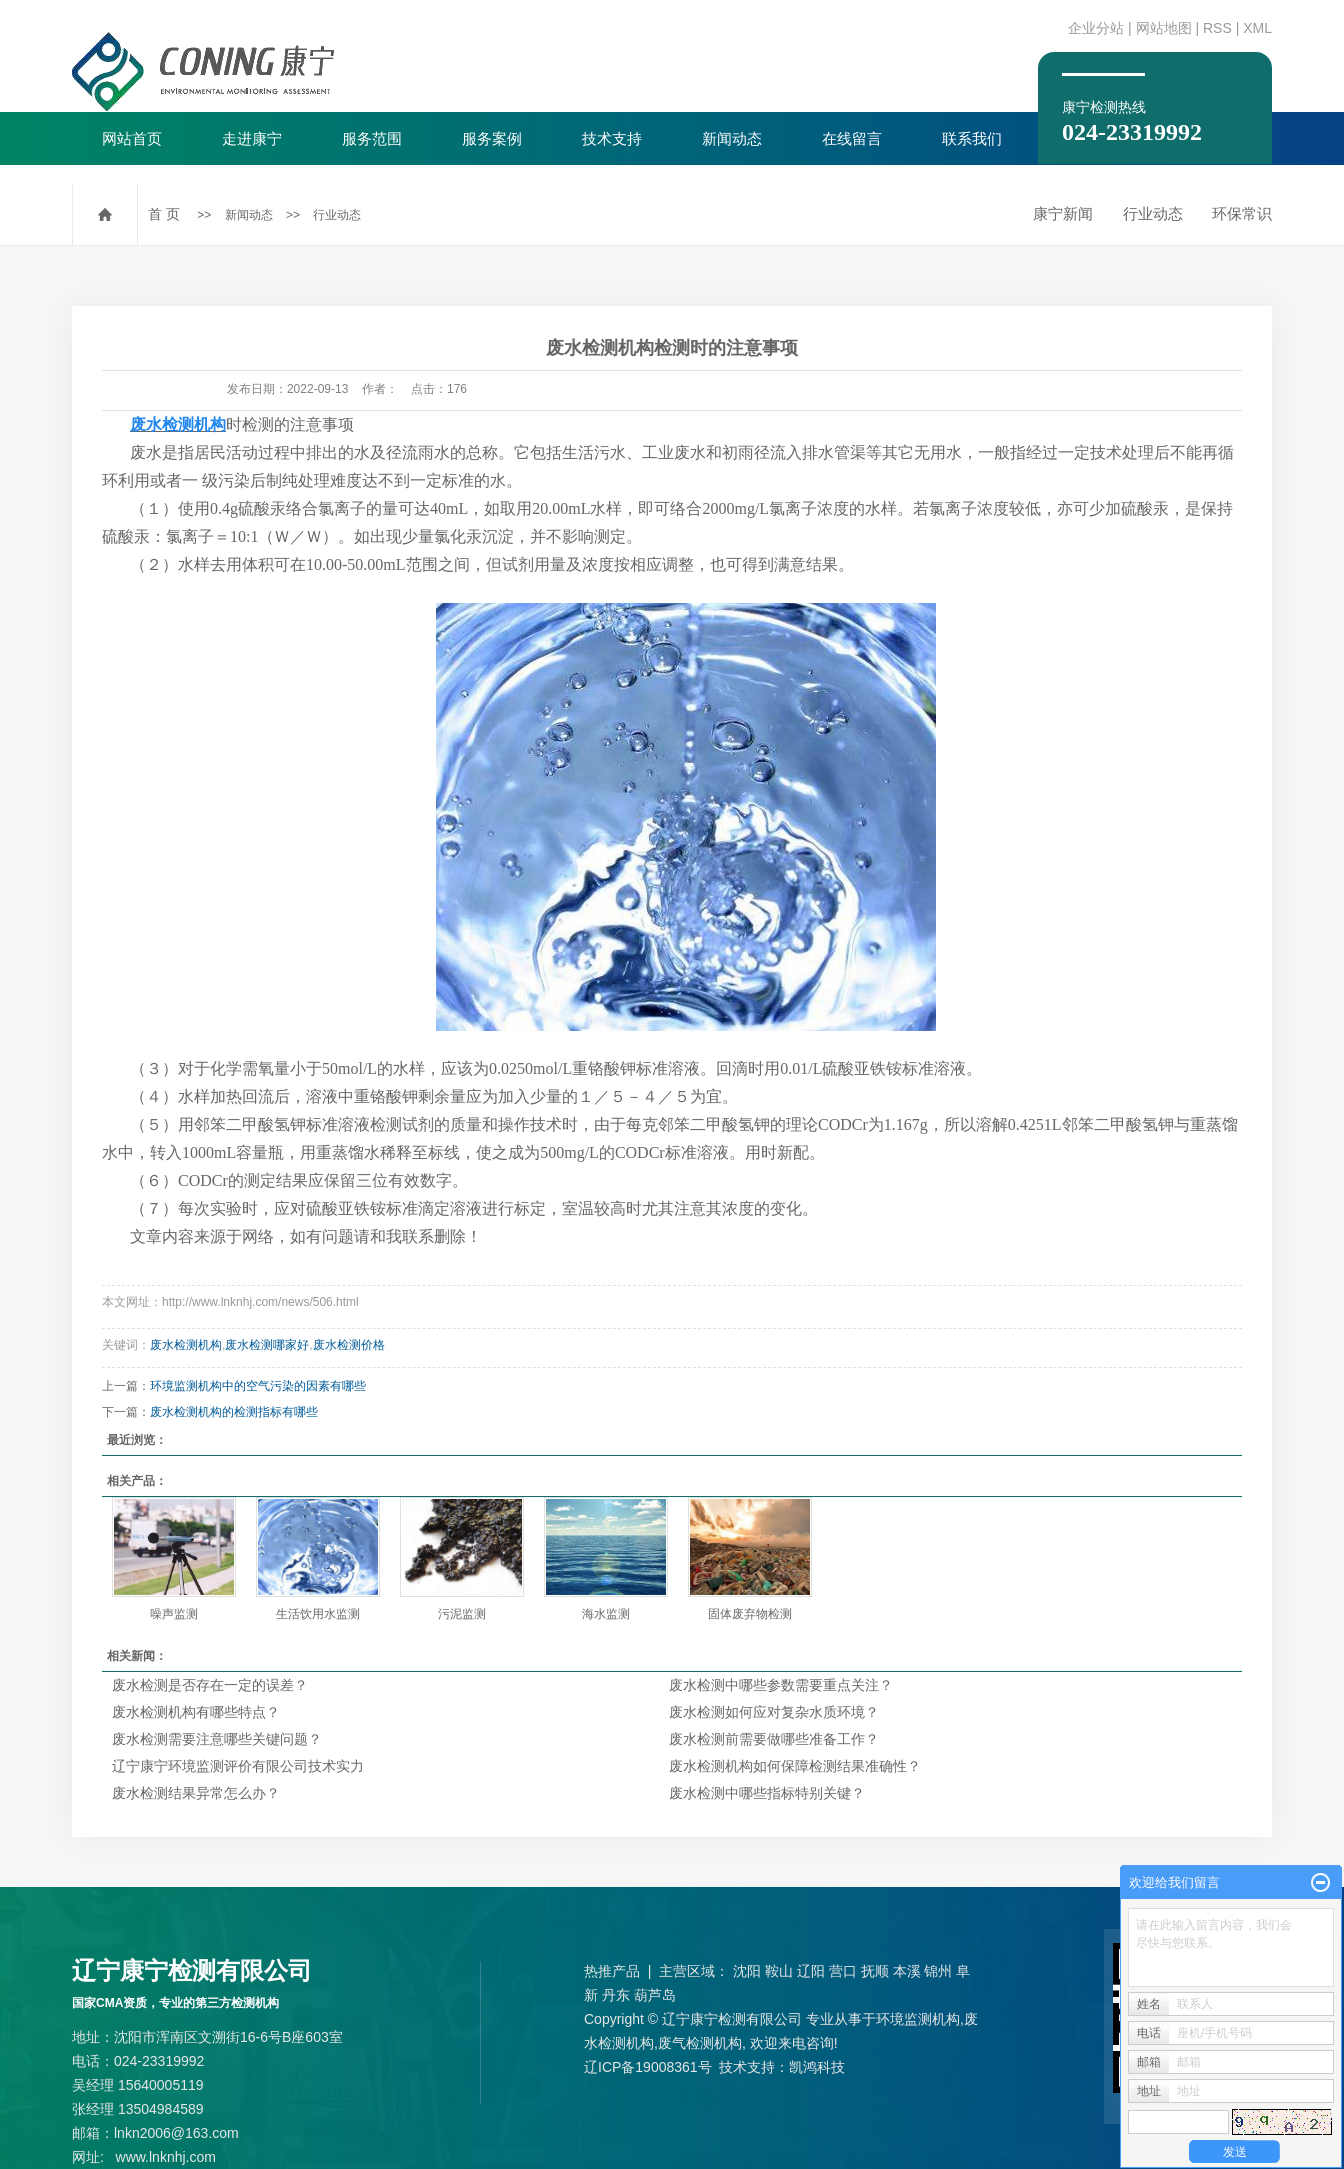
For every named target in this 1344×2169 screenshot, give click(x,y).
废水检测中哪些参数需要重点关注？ (781, 1685)
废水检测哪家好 (267, 1345)
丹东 (616, 1995)
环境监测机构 (918, 2019)
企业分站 (1096, 28)
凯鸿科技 (817, 2067)
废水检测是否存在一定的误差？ (210, 1685)
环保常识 (1242, 213)
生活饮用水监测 (318, 1614)
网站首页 (132, 138)
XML (1257, 28)
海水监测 (606, 1614)
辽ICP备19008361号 (648, 2067)
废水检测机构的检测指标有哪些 (234, 1412)
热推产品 (612, 1971)
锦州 (938, 1971)
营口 (843, 1971)
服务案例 (492, 138)
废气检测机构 (700, 2043)
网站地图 (1164, 28)
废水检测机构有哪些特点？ (196, 1712)
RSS (1217, 28)
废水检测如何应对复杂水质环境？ (774, 1712)
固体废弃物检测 (750, 1614)
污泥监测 (462, 1614)
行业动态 (337, 215)
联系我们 (972, 138)
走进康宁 (252, 138)
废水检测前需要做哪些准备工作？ (774, 1739)
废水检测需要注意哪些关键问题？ (217, 1739)
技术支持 (612, 138)
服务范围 (372, 138)
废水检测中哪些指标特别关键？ (767, 1793)
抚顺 (875, 1971)
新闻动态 (732, 138)
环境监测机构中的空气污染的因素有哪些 (258, 1386)
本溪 (907, 1971)
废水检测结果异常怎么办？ (196, 1793)
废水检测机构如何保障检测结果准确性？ (795, 1766)
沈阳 (747, 1971)
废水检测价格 (349, 1345)
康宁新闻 (1063, 213)
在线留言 (852, 138)
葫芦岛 (655, 1995)
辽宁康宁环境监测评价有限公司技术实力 (238, 1766)
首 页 (164, 214)
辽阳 (811, 1971)
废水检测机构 (186, 1345)
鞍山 (779, 1971)
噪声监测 (174, 1614)
